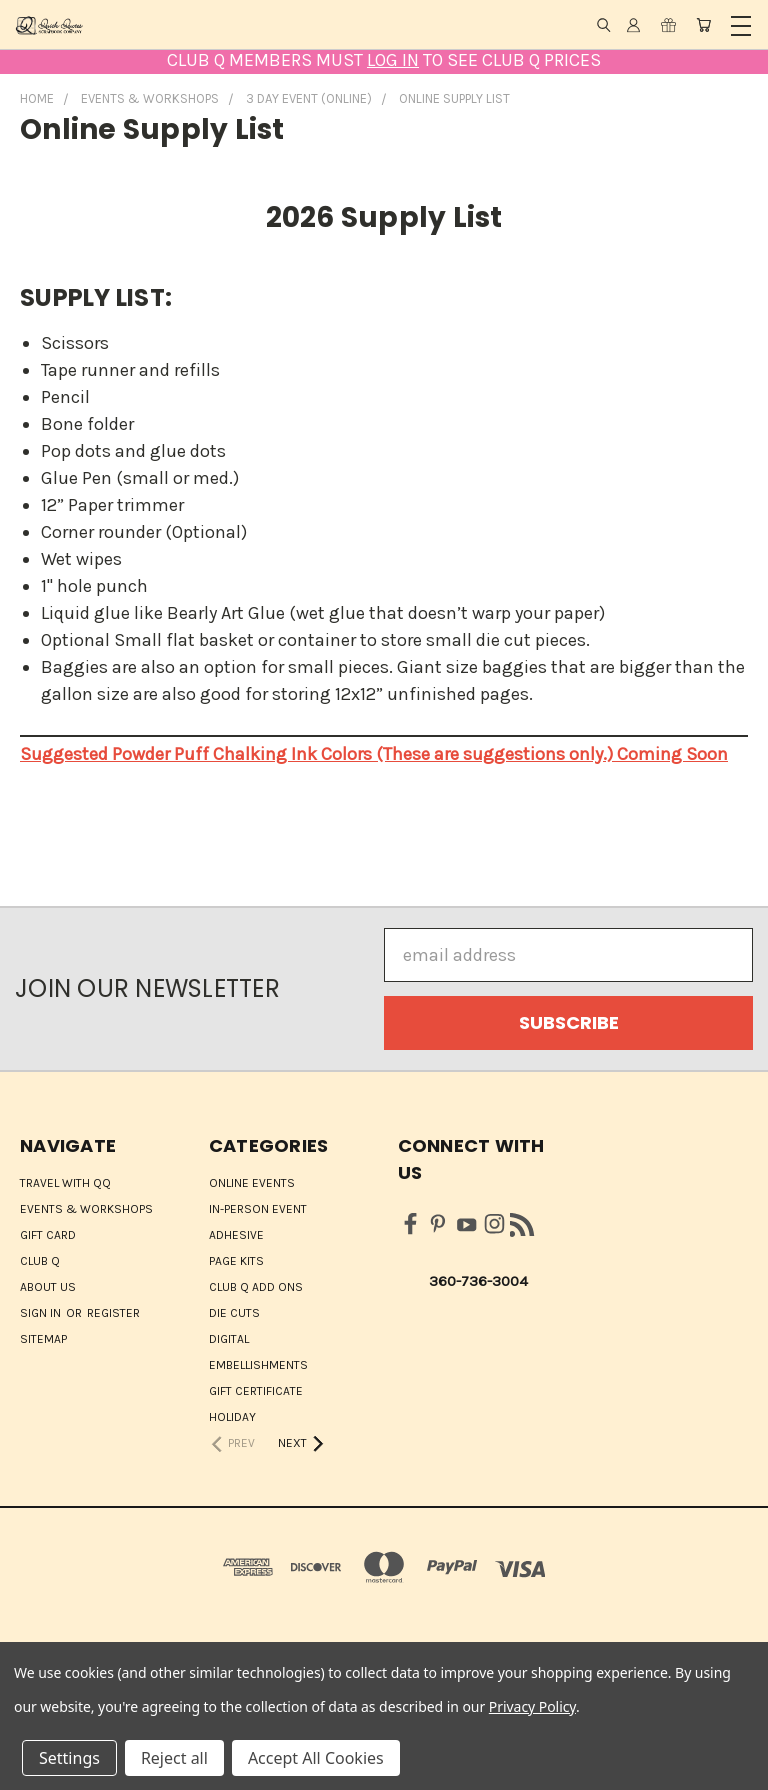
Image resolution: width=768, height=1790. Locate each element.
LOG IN (393, 60)
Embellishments (258, 1365)
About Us (48, 1287)
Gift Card (48, 1235)
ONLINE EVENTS (252, 1183)
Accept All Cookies (316, 1758)
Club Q (40, 1261)
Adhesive (236, 1235)
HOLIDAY (232, 1417)
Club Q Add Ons (256, 1287)
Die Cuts (234, 1313)
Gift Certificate (256, 1391)
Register (113, 1313)
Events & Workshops (86, 1209)
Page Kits (236, 1261)
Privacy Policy (532, 1706)
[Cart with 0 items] (703, 25)
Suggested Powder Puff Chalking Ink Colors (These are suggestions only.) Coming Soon (374, 754)
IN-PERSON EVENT (258, 1209)
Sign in (42, 1313)
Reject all (174, 1758)
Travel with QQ (65, 1183)
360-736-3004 (478, 1281)
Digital (229, 1339)
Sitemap (43, 1339)
